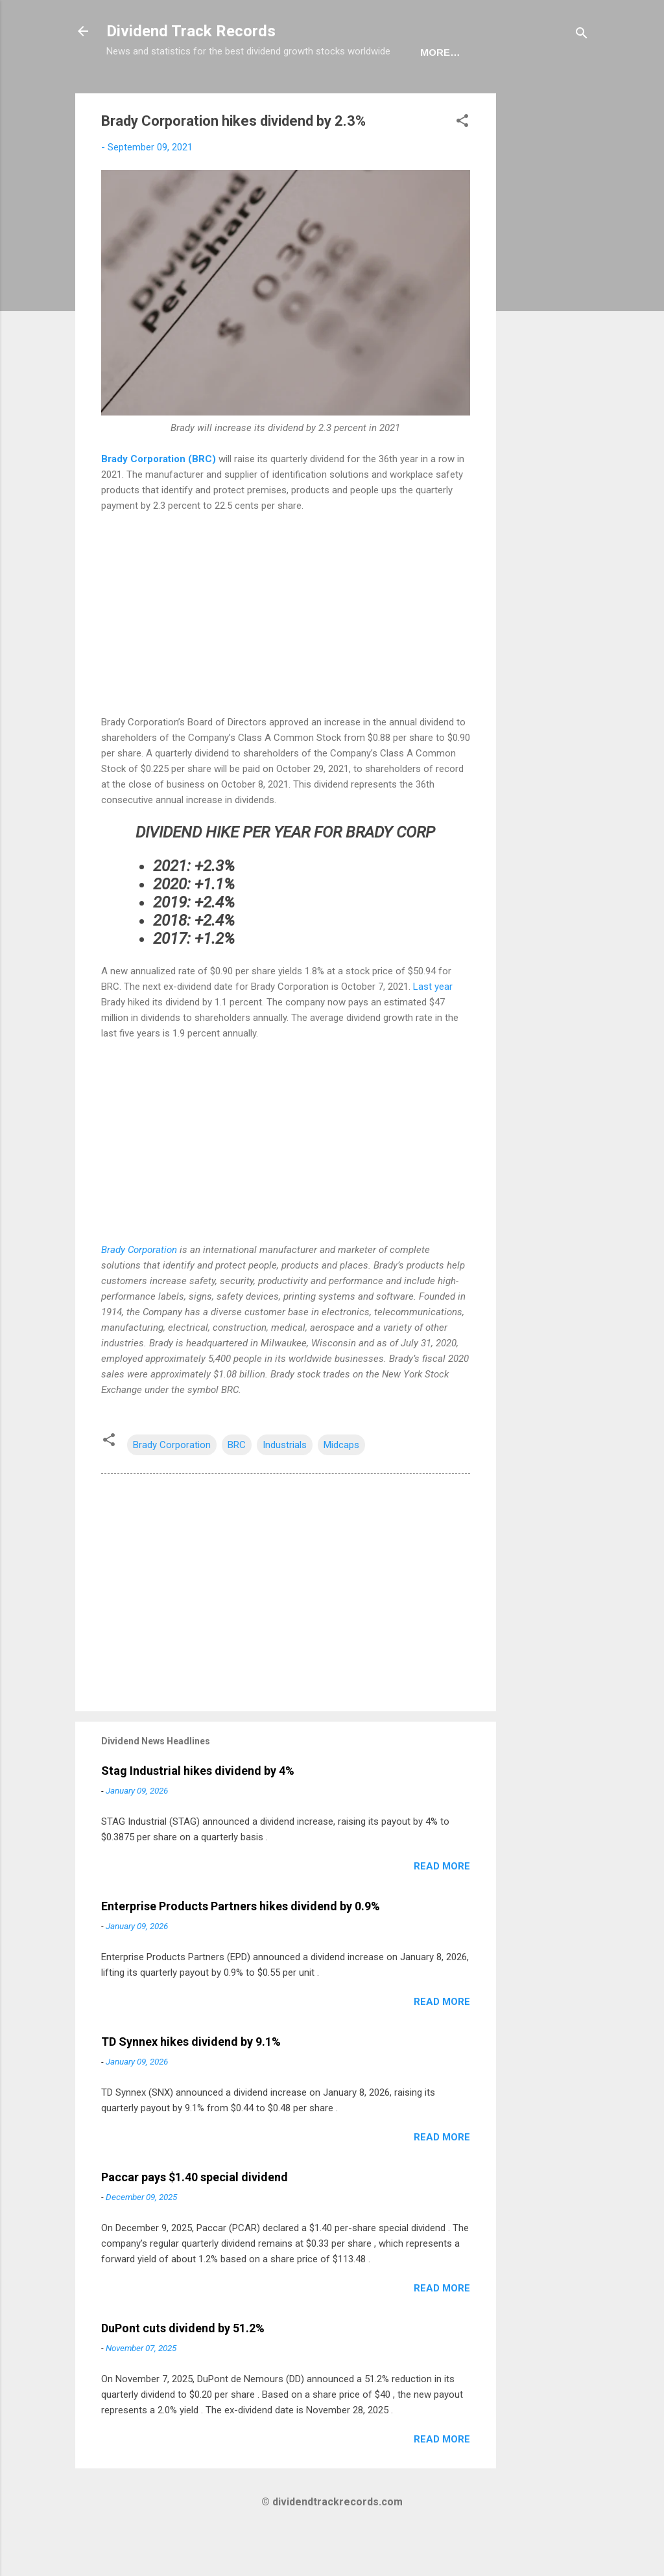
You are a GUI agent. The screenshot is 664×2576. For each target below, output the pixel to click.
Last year (433, 1027)
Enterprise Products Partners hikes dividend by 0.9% (240, 1946)
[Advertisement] (547, 328)
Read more (442, 1906)
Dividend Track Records (191, 31)
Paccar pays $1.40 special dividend (194, 2217)
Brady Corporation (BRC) (158, 499)
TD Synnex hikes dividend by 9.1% (191, 2082)
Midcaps (341, 1485)
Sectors (296, 92)
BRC (237, 1485)
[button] (462, 163)
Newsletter (378, 92)
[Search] (581, 35)
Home (132, 92)
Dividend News (209, 92)
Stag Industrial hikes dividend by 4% (197, 1811)
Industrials (285, 1485)
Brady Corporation (139, 1290)
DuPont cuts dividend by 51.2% (183, 2368)
